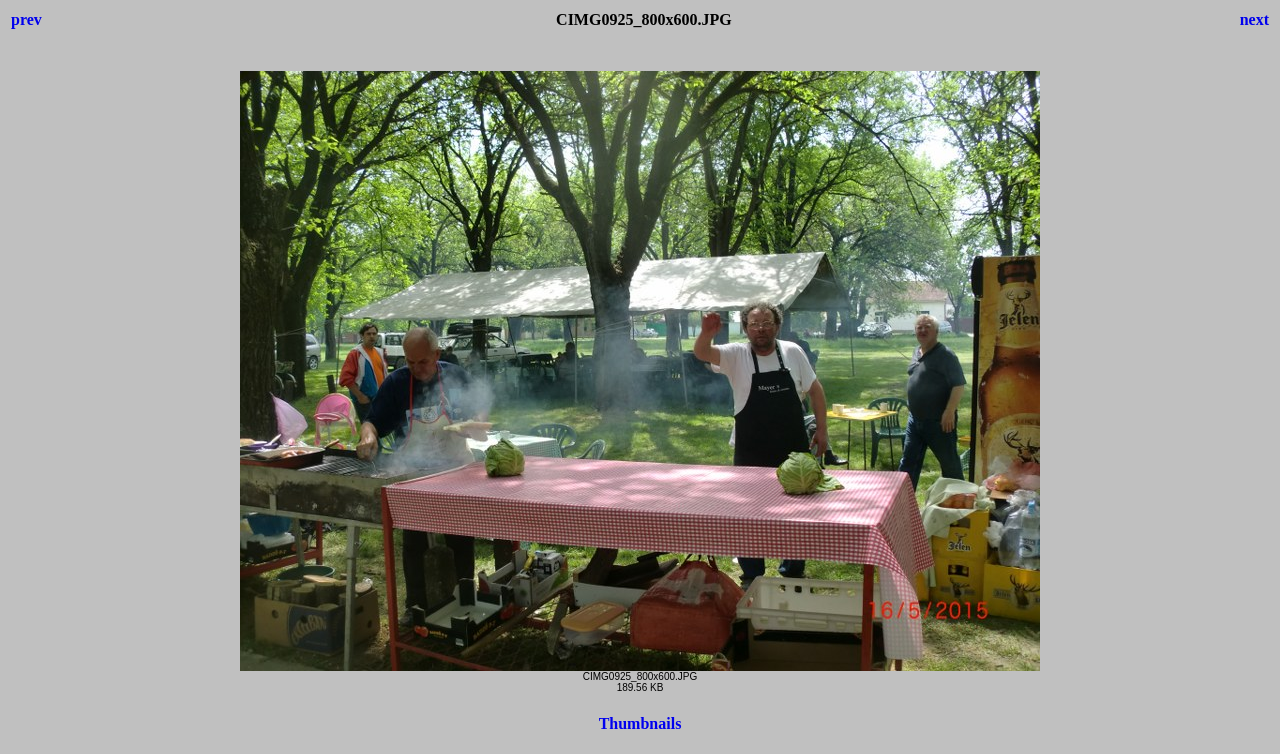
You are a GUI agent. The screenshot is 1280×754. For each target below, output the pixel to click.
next (1254, 19)
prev (26, 19)
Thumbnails (640, 723)
